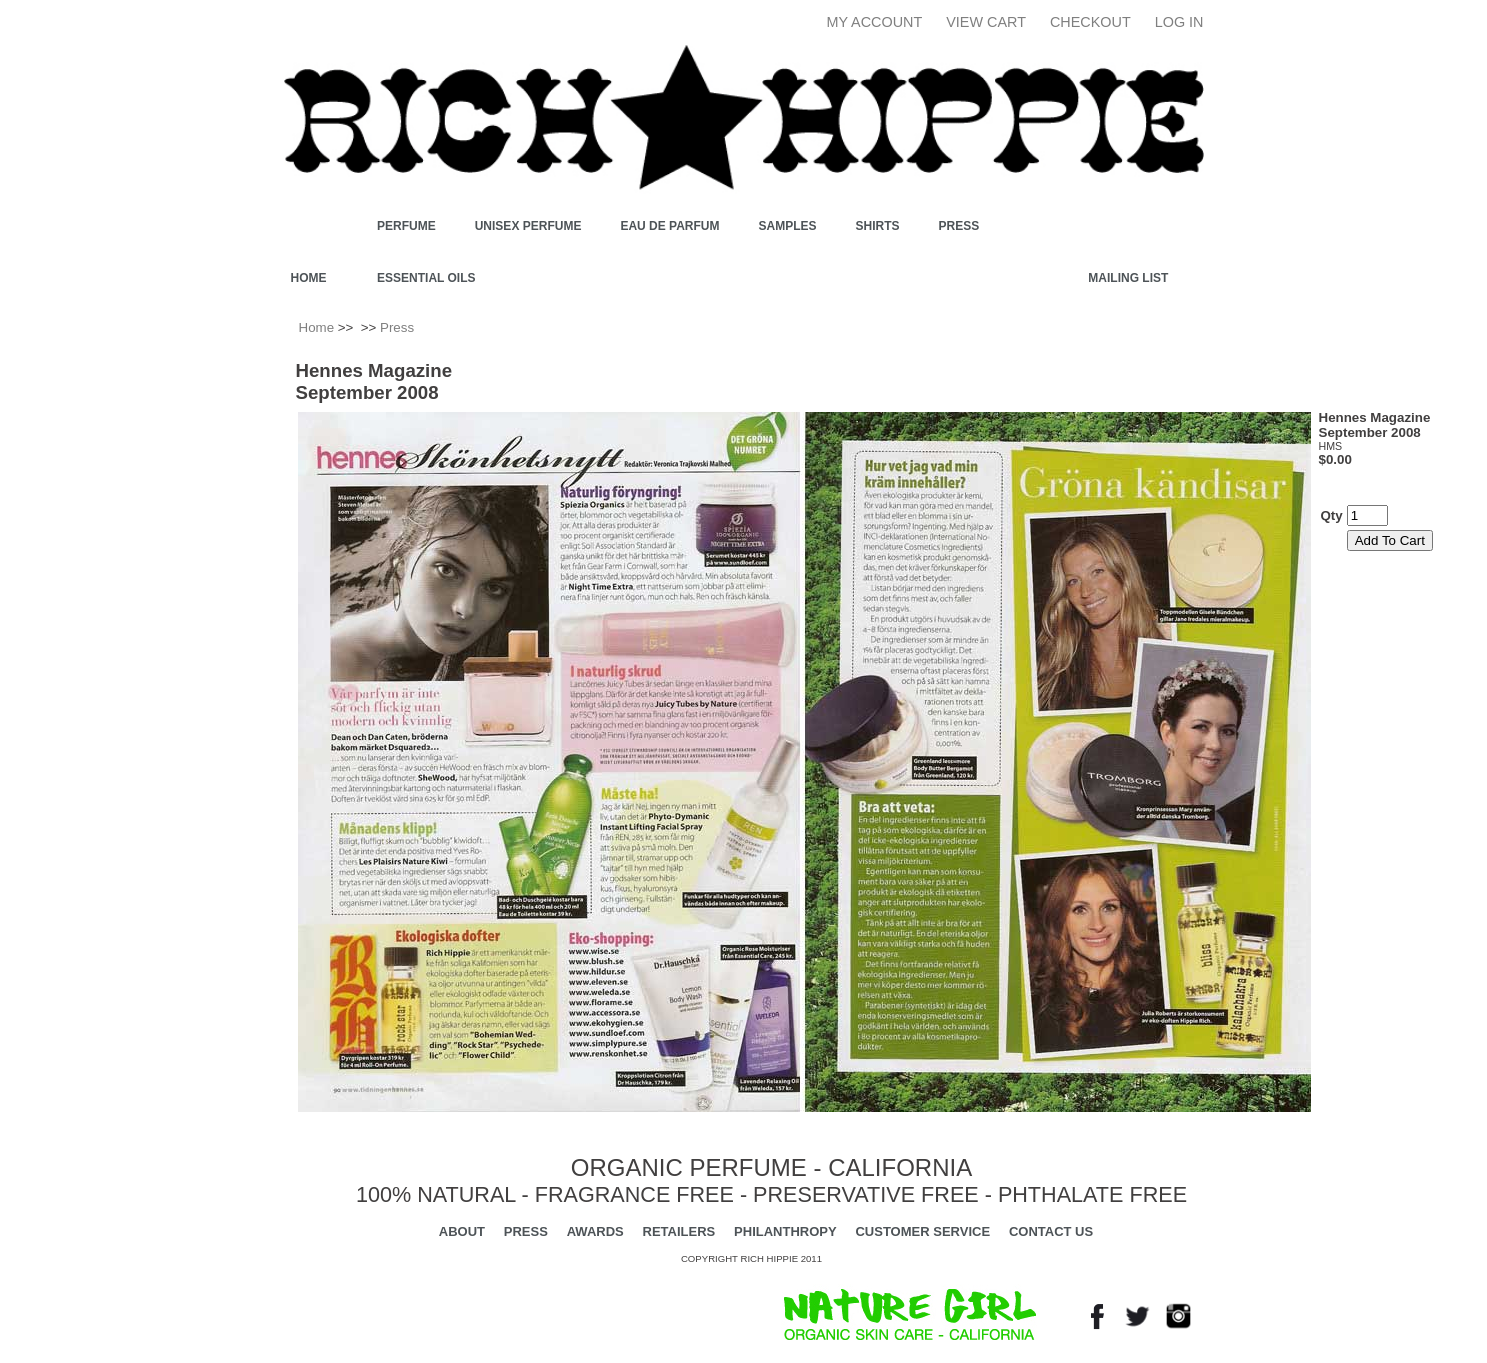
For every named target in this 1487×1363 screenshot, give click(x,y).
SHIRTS (878, 226)
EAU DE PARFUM (669, 226)
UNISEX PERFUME (528, 226)
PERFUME (406, 226)
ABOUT (462, 1231)
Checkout (1090, 22)
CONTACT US (1051, 1231)
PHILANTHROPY (785, 1231)
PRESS (526, 1231)
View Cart (986, 22)
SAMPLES (788, 226)
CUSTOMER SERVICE (922, 1231)
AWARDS (595, 1231)
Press (959, 226)
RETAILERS (679, 1231)
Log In (1179, 22)
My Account (875, 22)
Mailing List (1128, 278)
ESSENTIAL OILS (426, 278)
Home (309, 278)
